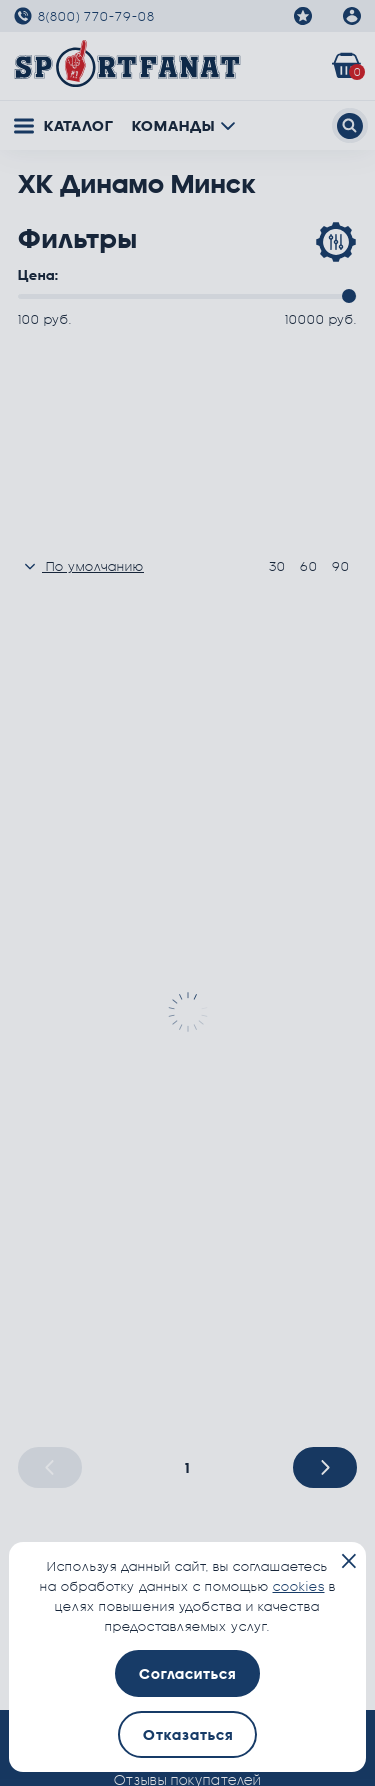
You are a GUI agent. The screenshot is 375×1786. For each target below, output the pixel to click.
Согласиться (187, 1673)
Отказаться (188, 1734)
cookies (299, 1586)
